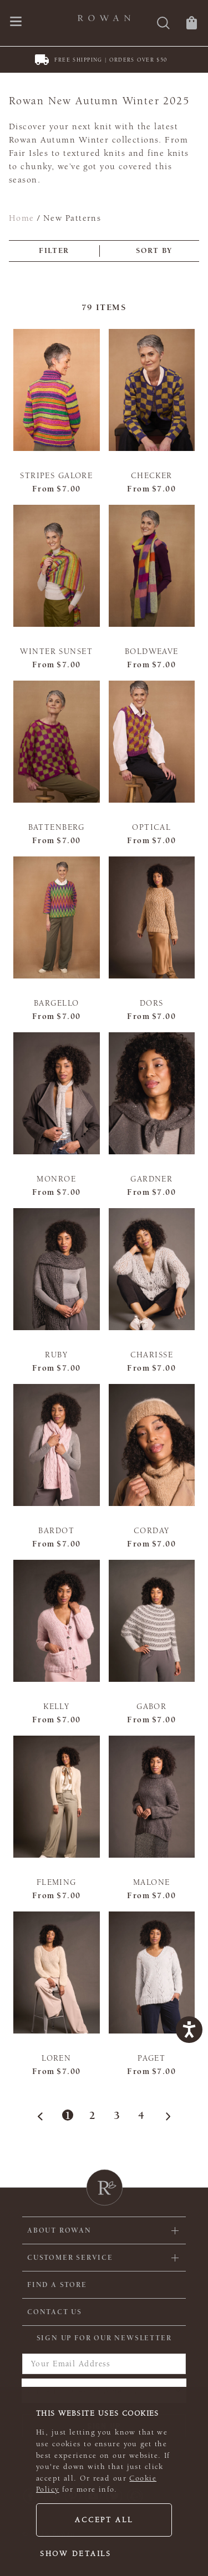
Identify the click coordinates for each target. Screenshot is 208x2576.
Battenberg (56, 827)
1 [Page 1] (67, 2115)
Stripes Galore (56, 475)
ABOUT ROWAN (59, 2230)
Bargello (56, 1003)
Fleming (57, 1882)
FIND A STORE (57, 2285)
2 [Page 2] (91, 2115)
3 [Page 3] (116, 2115)
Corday (152, 1530)
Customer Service (70, 2257)
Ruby (56, 1355)
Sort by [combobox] (154, 250)
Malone (151, 1882)
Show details (75, 2553)
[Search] (163, 24)
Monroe (56, 1179)
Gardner (151, 1179)
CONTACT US (54, 2312)
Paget (151, 2058)
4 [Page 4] (140, 2115)
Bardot (56, 1530)
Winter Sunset (56, 651)
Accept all (104, 2520)
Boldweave (152, 651)
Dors (152, 1003)
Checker (152, 475)
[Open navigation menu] (15, 22)
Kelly (56, 1706)
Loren (56, 2058)
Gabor (151, 1706)
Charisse (151, 1355)
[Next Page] (165, 2116)
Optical (151, 827)
